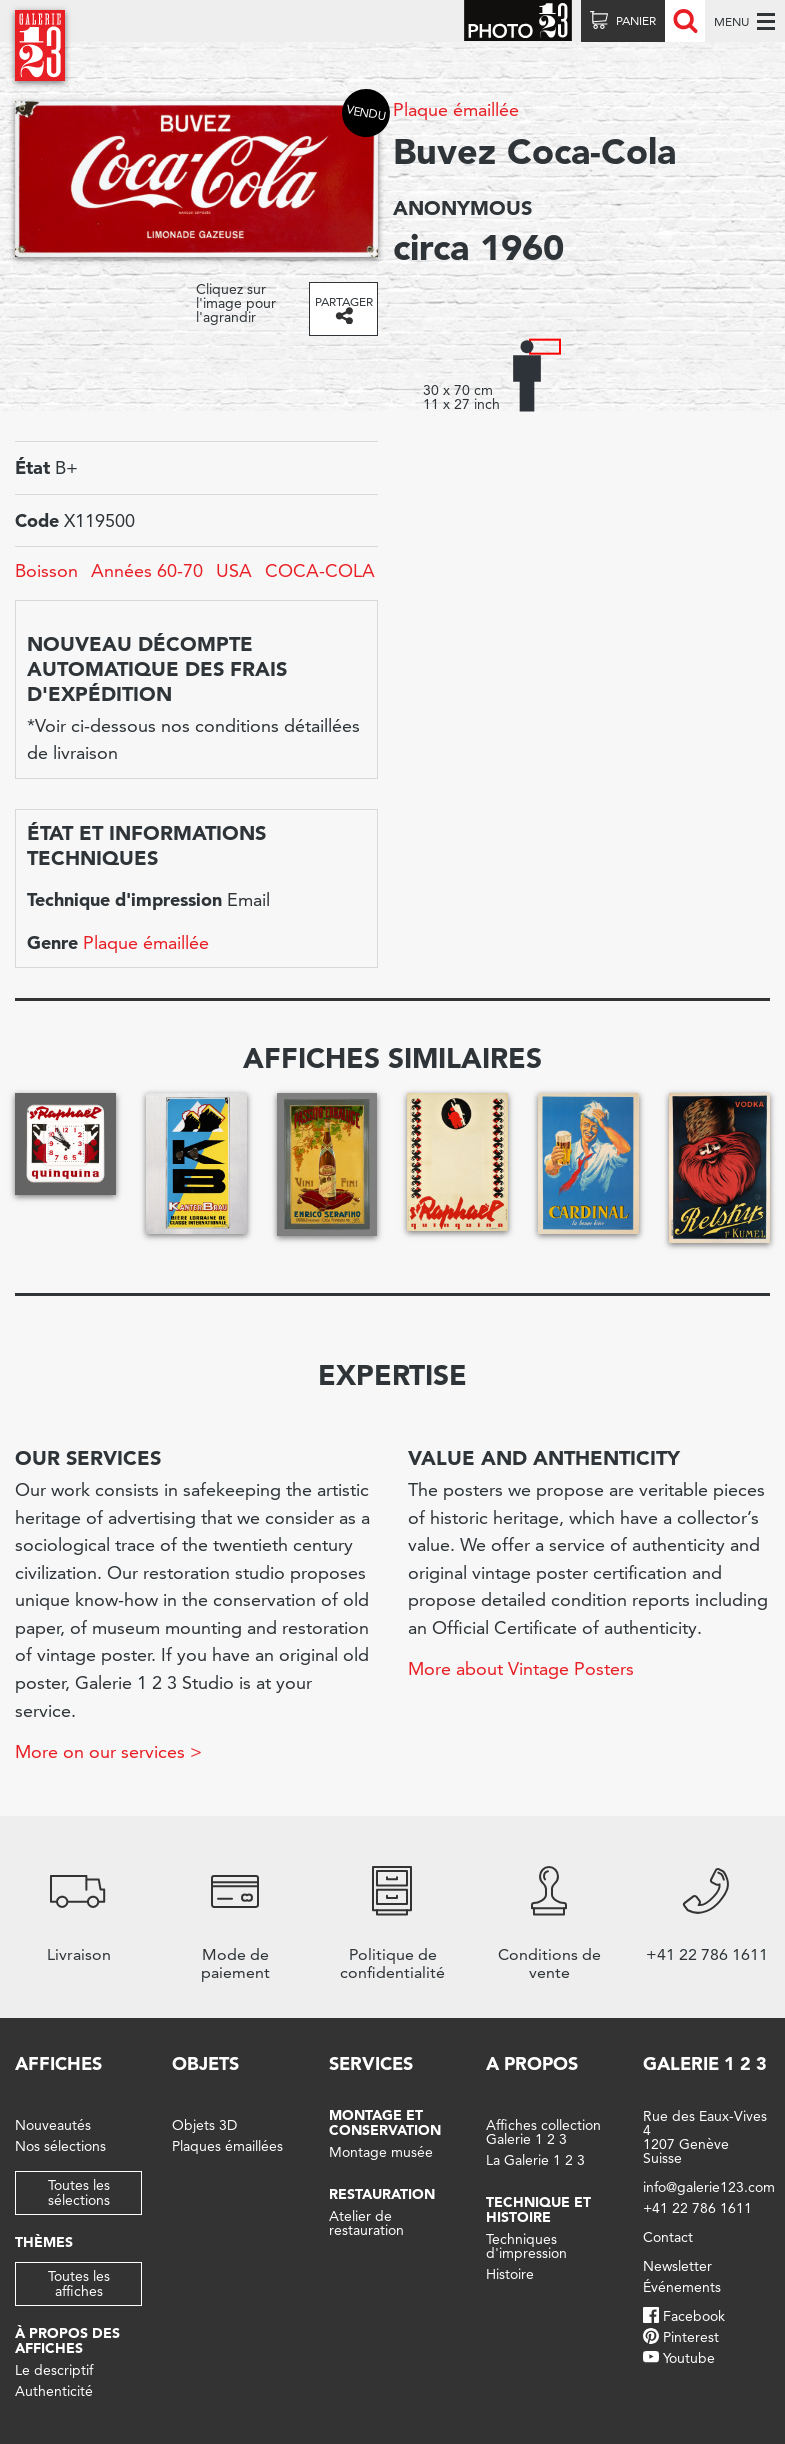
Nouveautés (53, 2125)
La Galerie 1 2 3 (535, 2160)
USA (234, 570)
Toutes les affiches (79, 2283)
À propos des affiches (67, 2340)
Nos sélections (60, 2146)
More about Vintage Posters (521, 1668)
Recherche (685, 21)
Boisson (46, 570)
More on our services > (108, 1751)
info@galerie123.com (709, 2187)
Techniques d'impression (526, 2246)
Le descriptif (54, 2370)
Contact (668, 2237)
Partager (344, 301)
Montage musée (381, 2152)
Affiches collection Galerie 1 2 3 (543, 2132)
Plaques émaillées (227, 2146)
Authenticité (54, 2391)
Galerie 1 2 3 (705, 2063)
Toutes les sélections (79, 2192)
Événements (682, 2287)
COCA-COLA (320, 570)
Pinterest (691, 2337)
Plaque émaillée (456, 109)
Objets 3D (204, 2125)
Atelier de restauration (366, 2223)
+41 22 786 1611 (697, 2208)
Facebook (694, 2316)
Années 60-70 (147, 570)
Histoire (510, 2274)
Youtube (689, 2358)
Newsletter (677, 2266)
